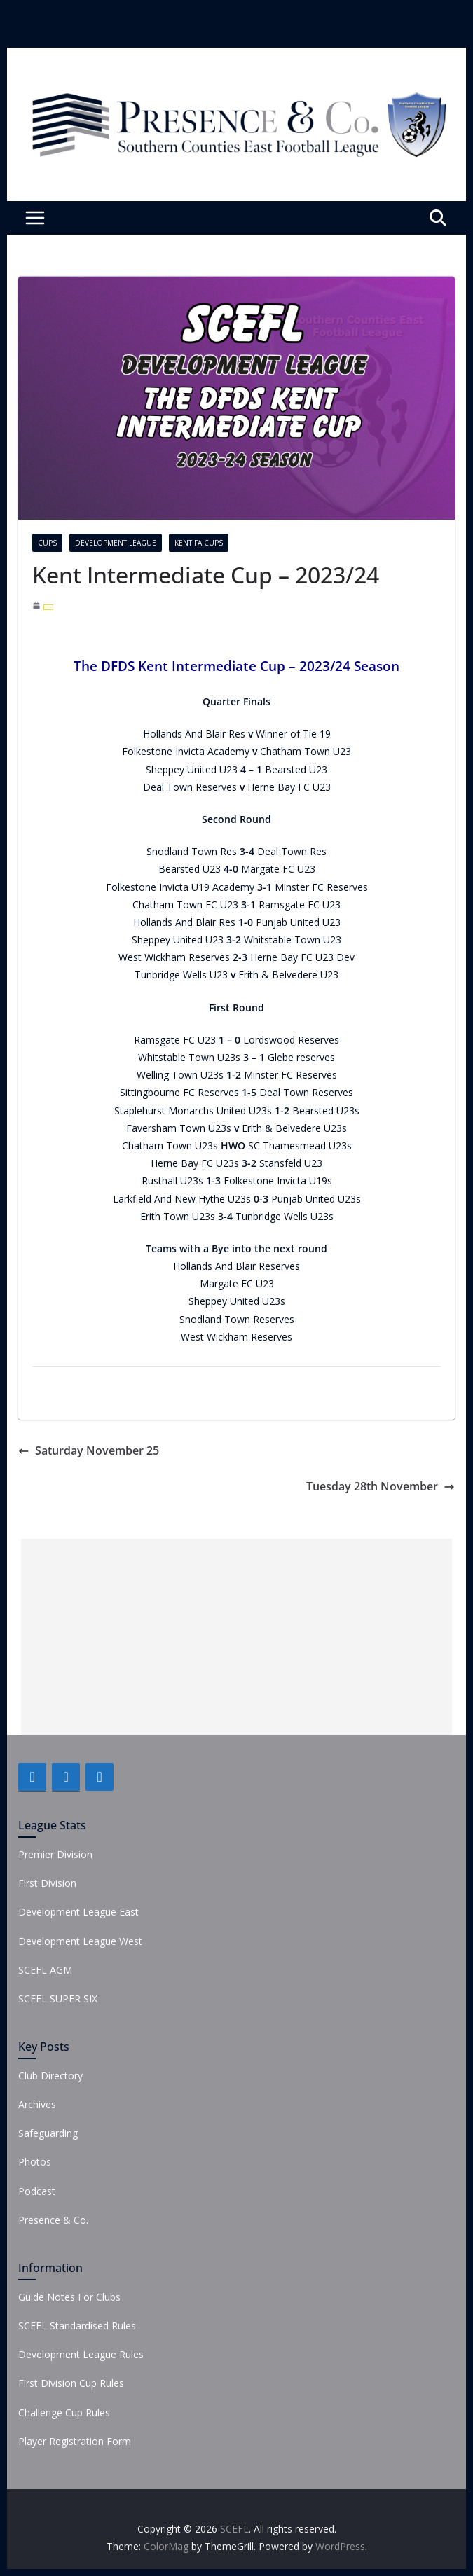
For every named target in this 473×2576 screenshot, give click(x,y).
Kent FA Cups (198, 543)
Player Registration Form (74, 2441)
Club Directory (50, 2075)
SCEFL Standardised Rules (77, 2325)
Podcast (36, 2191)
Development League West (80, 1941)
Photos (34, 2161)
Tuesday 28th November (380, 1486)
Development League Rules (81, 2354)
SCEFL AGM (45, 1969)
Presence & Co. (53, 2220)
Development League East (78, 1911)
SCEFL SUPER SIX (57, 1998)
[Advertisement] (236, 1637)
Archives (37, 2104)
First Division (47, 1883)
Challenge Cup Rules (64, 2412)
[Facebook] (32, 1777)
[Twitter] (66, 1777)
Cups (47, 543)
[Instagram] (99, 1777)
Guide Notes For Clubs (69, 2297)
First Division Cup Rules (71, 2383)
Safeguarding (48, 2133)
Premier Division (55, 1854)
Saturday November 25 (88, 1450)
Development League (115, 543)
